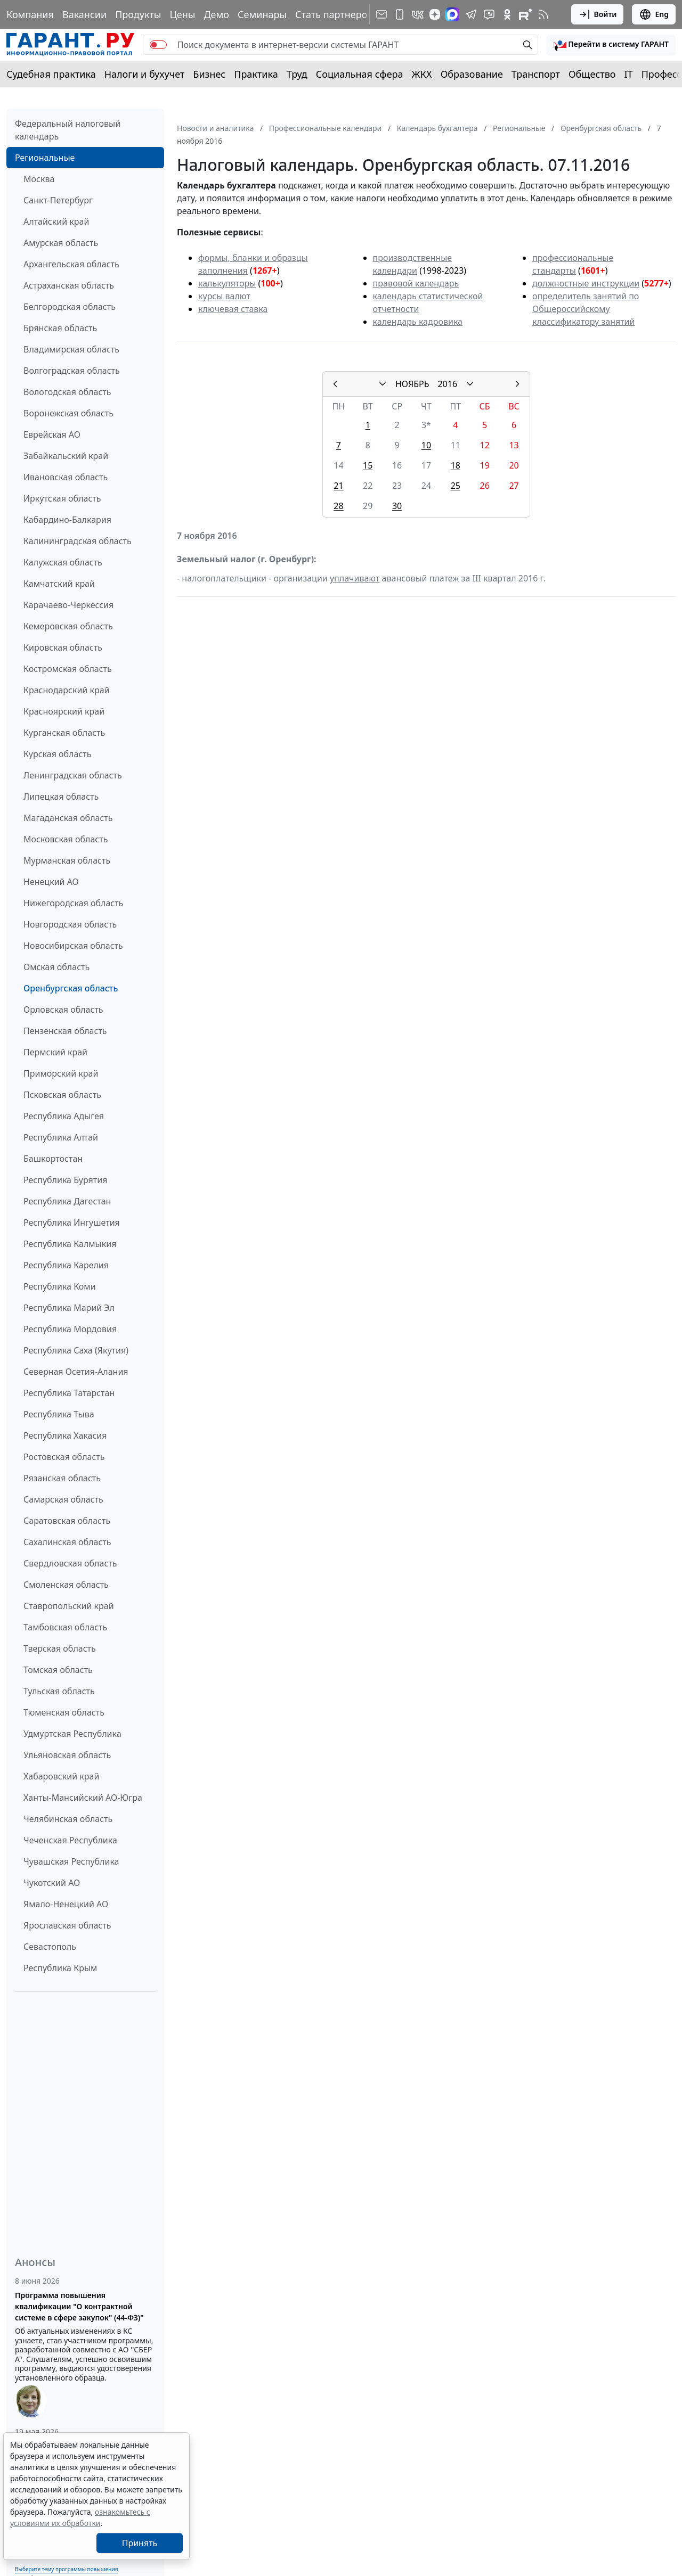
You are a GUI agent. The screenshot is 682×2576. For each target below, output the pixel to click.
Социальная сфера (359, 74)
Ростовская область (63, 1457)
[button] (611, 45)
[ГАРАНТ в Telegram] (471, 14)
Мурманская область (66, 860)
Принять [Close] (140, 2543)
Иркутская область (62, 498)
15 (367, 465)
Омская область (56, 967)
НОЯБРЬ (412, 384)
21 (338, 485)
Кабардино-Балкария (67, 520)
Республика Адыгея (63, 1116)
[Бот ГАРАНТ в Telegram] (489, 14)
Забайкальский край (65, 456)
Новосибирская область (73, 945)
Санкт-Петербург (58, 200)
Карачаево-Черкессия (68, 605)
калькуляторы (227, 283)
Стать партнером (335, 14)
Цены (182, 14)
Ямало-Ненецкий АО (65, 1904)
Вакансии (84, 14)
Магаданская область (68, 818)
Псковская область (62, 1095)
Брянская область (60, 328)
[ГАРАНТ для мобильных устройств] (399, 14)
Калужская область (62, 562)
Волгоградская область (71, 370)
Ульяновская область (67, 1755)
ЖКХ (422, 74)
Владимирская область (71, 349)
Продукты (138, 14)
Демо (216, 14)
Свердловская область (70, 1563)
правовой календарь (416, 283)
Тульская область (59, 1691)
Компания (30, 14)
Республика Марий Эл (69, 1308)
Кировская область (62, 647)
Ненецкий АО (51, 882)
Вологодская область (67, 392)
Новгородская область (70, 924)
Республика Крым (60, 1968)
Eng (654, 14)
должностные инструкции (585, 283)
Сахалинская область (67, 1542)
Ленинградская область (72, 775)
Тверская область (59, 1648)
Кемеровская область (68, 626)
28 (338, 506)
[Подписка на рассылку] (381, 14)
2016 (447, 384)
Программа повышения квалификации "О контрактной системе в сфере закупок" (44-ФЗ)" (79, 2306)
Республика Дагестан (67, 1201)
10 (426, 445)
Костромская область (67, 669)
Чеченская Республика (70, 1840)
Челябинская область (67, 1819)
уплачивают (354, 578)
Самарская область (63, 1499)
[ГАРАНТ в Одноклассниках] (507, 14)
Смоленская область (66, 1584)
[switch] (158, 44)
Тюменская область (63, 1712)
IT (628, 74)
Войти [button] (597, 14)
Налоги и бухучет (144, 74)
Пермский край (55, 1052)
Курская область (57, 754)
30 (397, 506)
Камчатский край (59, 583)
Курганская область (64, 733)
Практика (256, 74)
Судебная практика (51, 74)
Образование (472, 74)
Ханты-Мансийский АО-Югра (82, 1797)
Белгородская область (69, 307)
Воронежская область (68, 413)
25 (455, 485)
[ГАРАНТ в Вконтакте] (417, 14)
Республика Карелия (66, 1265)
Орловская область (63, 1009)
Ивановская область (65, 477)
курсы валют (224, 296)
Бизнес (209, 74)
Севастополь (49, 1946)
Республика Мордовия (70, 1329)
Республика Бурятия (65, 1180)
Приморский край (60, 1073)
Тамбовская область (65, 1627)
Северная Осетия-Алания (75, 1371)
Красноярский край (63, 711)
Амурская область (60, 243)
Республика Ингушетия (71, 1222)
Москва (38, 179)
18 (455, 465)
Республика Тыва (58, 1414)
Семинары (262, 14)
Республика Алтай (60, 1137)
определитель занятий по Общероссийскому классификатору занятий (585, 308)
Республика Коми (59, 1286)
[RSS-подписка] (543, 14)
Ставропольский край (68, 1606)
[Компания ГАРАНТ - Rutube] (525, 14)
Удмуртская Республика (72, 1734)
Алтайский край (56, 221)
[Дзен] (434, 14)
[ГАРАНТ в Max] (452, 14)
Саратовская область (66, 1521)
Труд (297, 74)
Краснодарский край (66, 690)
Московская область (65, 839)
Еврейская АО (51, 434)
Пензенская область (65, 1031)
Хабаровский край (61, 1776)
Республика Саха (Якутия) (75, 1350)
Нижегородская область (73, 903)
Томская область (58, 1670)
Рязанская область (62, 1478)
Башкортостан (53, 1158)
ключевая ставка (232, 309)
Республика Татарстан (69, 1393)
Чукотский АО (51, 1883)
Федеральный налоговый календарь (67, 130)
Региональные (45, 157)
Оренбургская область (70, 988)
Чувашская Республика (71, 1861)
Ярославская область (67, 1925)
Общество (592, 74)
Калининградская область (77, 541)
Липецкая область (61, 796)
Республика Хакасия (65, 1435)
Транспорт (536, 74)
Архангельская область (71, 264)
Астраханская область (68, 285)
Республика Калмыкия (69, 1244)
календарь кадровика (417, 321)
